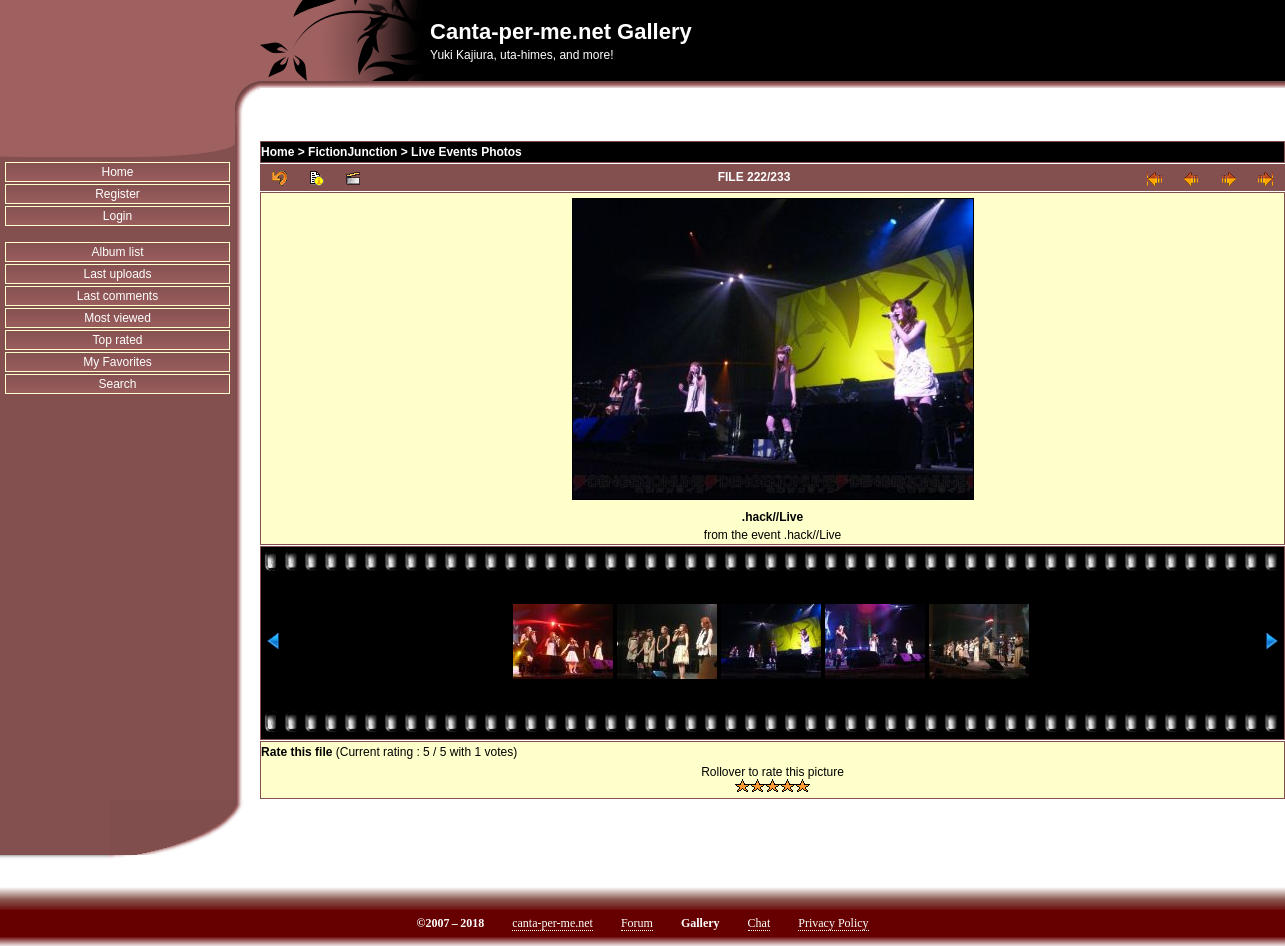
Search (118, 384)
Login (117, 216)
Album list (118, 252)
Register (117, 194)
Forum (637, 923)
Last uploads (117, 274)
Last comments (117, 296)
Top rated (118, 340)
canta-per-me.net (552, 923)
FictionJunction (352, 152)
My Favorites (117, 362)
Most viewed (117, 318)
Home (118, 172)
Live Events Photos (466, 152)
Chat (759, 923)
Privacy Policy (833, 923)
